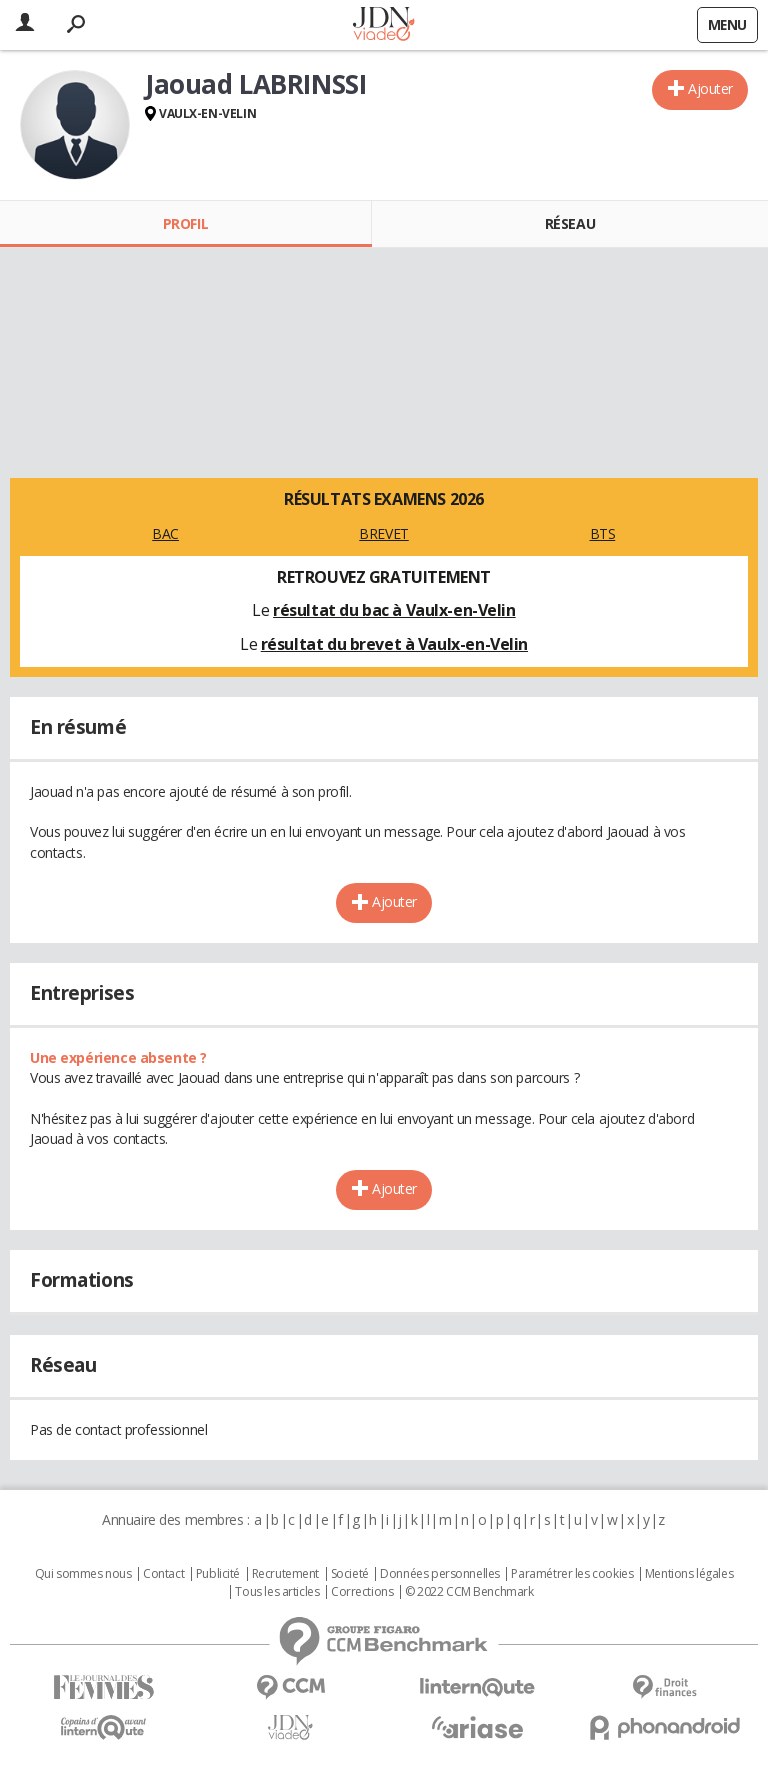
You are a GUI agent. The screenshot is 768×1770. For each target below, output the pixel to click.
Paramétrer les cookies (572, 1574)
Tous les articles (277, 1592)
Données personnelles (440, 1574)
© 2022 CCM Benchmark (469, 1592)
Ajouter (710, 88)
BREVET (383, 533)
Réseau (570, 223)
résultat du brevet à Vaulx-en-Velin (394, 644)
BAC (165, 533)
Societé (350, 1574)
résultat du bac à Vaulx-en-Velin (394, 610)
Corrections (362, 1592)
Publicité (218, 1574)
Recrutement (285, 1574)
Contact (163, 1574)
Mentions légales (689, 1574)
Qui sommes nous (83, 1574)
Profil (185, 223)
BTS (603, 533)
